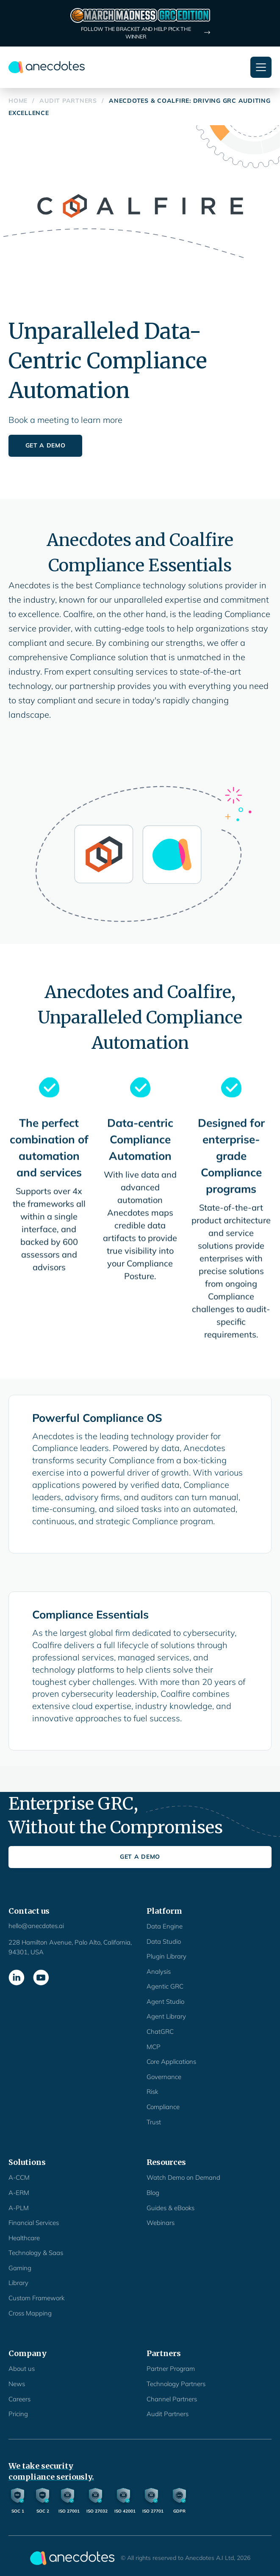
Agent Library (166, 2016)
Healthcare (24, 2238)
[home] (46, 67)
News (16, 2384)
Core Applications (171, 2062)
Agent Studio (165, 2001)
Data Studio (164, 1941)
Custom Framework (36, 2298)
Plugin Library (166, 1956)
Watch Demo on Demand (183, 2177)
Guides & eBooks (170, 2208)
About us (21, 2369)
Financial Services (33, 2223)
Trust (154, 2122)
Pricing (18, 2414)
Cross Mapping (30, 2313)
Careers (19, 2399)
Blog (153, 2193)
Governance (164, 2077)
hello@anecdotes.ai (36, 1926)
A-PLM (18, 2208)
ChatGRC (160, 2031)
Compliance (163, 2107)
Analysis (159, 1971)
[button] (261, 67)
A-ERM (18, 2193)
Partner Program (171, 2369)
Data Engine (165, 1926)
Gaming (19, 2268)
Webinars (161, 2223)
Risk (152, 2092)
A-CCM (19, 2177)
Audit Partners (168, 2414)
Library (18, 2283)
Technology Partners (176, 2384)
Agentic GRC (165, 1986)
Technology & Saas (35, 2253)
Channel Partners (172, 2399)
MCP (154, 2047)
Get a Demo (45, 445)
